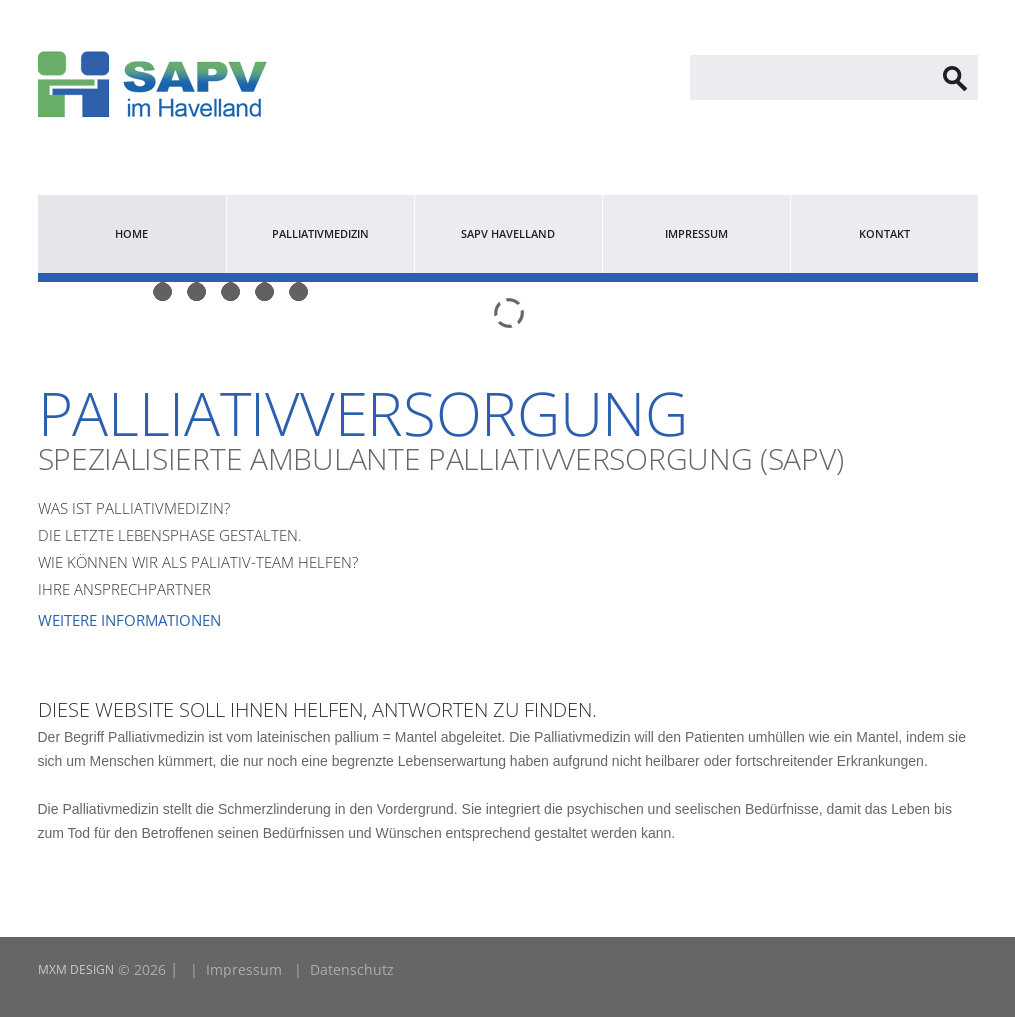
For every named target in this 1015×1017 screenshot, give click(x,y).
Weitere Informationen (129, 620)
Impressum (696, 233)
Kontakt (884, 233)
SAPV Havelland (508, 233)
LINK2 (969, 977)
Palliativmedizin (320, 233)
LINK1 (975, 977)
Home (131, 233)
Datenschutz (352, 969)
